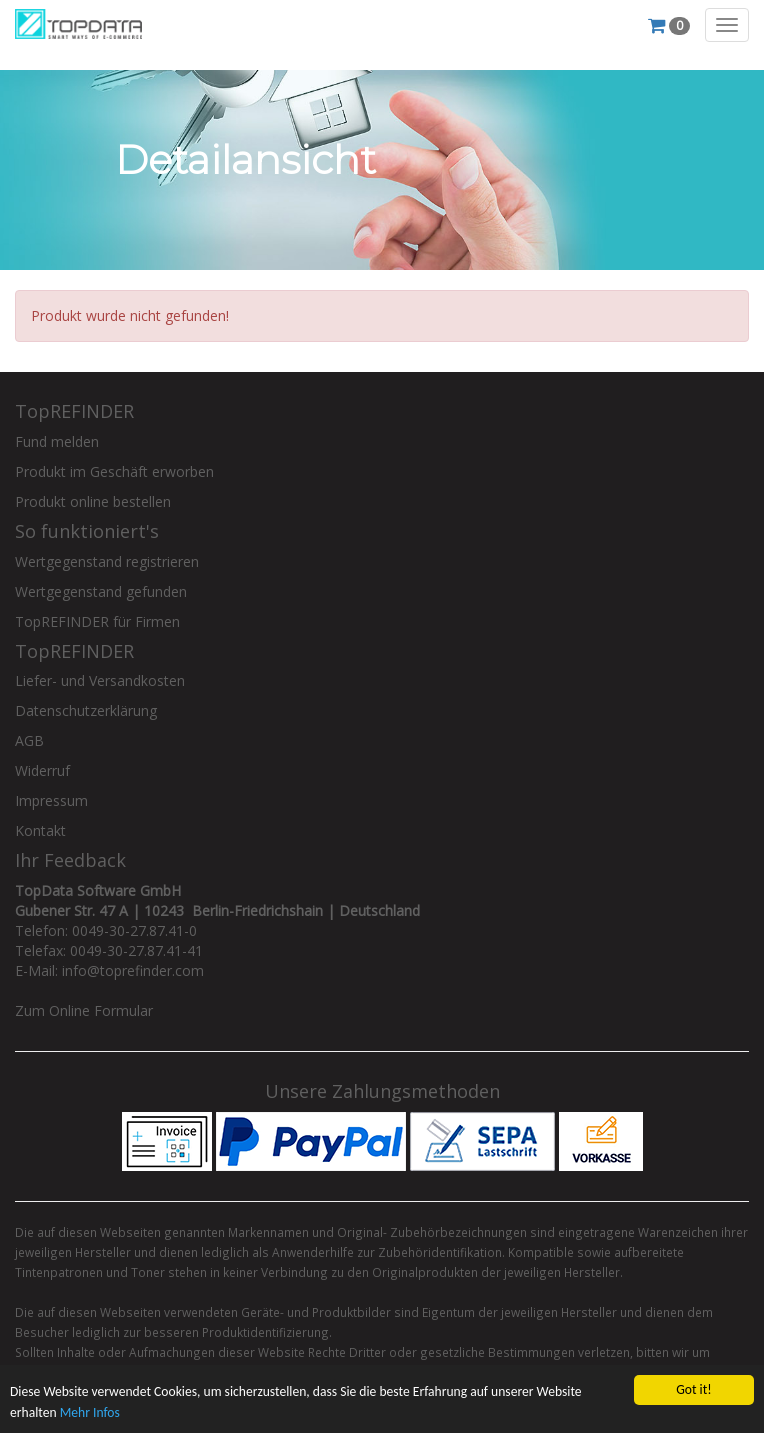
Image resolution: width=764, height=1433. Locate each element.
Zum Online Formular (84, 1010)
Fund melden (57, 441)
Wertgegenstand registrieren (107, 561)
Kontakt (40, 830)
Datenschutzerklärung (86, 710)
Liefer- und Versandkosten (100, 680)
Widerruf (42, 770)
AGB (29, 740)
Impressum (51, 800)
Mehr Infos (90, 1412)
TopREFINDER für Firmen (97, 621)
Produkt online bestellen (93, 501)
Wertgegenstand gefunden (101, 591)
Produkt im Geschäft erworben (114, 471)
